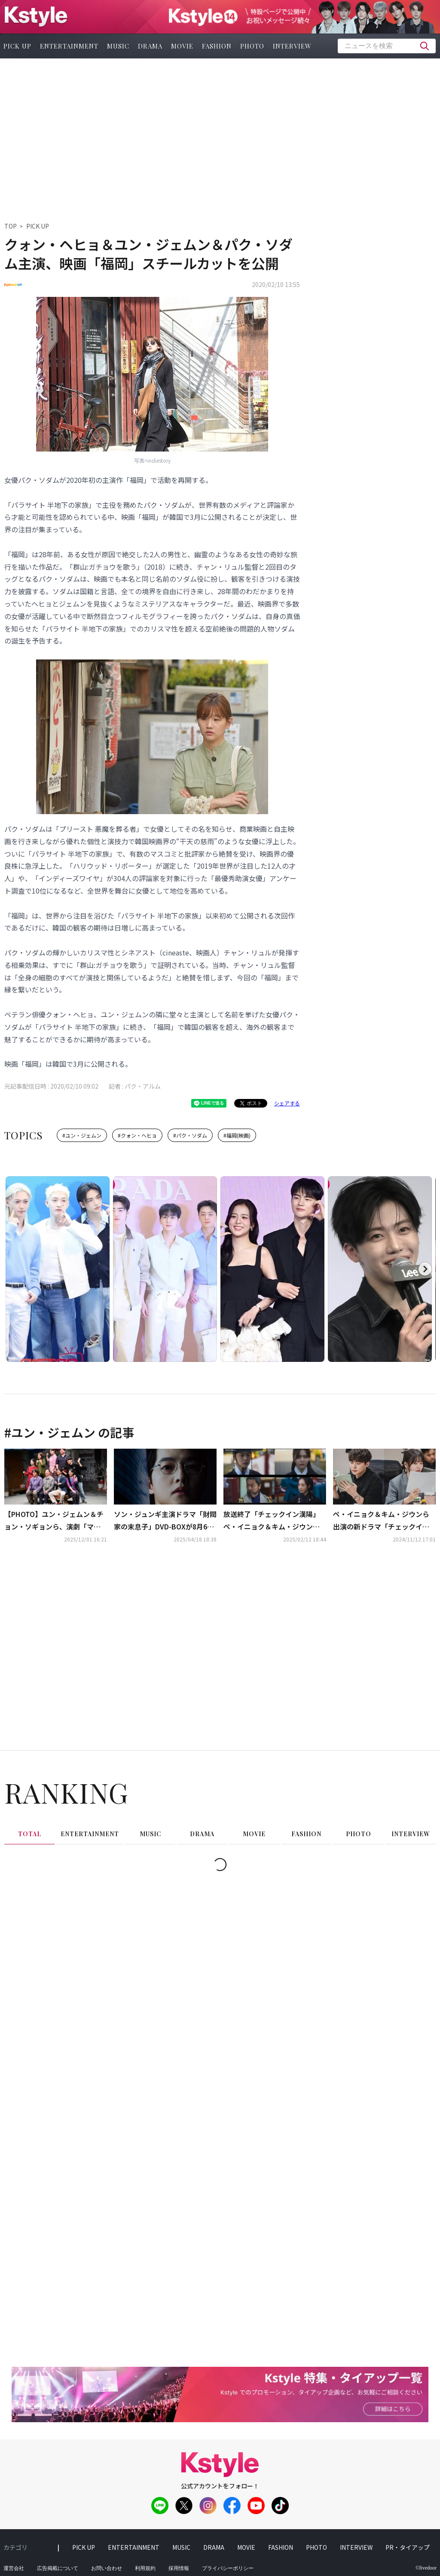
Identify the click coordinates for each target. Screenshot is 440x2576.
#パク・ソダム (190, 1135)
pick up (83, 2547)
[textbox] (387, 46)
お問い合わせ (106, 2568)
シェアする (287, 1103)
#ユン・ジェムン (81, 1135)
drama (150, 46)
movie (182, 46)
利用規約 (145, 2568)
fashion (217, 46)
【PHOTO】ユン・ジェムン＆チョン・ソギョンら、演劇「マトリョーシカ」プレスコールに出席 (54, 1521)
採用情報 (178, 2568)
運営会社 (13, 2568)
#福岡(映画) (237, 1135)
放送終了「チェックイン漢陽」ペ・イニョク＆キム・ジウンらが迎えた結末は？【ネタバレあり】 (271, 1521)
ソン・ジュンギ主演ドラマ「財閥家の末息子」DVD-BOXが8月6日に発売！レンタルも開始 (165, 1521)
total (29, 1834)
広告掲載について (57, 2568)
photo (252, 46)
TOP (10, 226)
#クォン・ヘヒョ (137, 1135)
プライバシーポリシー (228, 2568)
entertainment (69, 46)
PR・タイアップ (407, 2547)
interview (292, 46)
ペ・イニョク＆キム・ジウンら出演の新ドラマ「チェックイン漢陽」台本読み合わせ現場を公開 (381, 1521)
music (118, 46)
